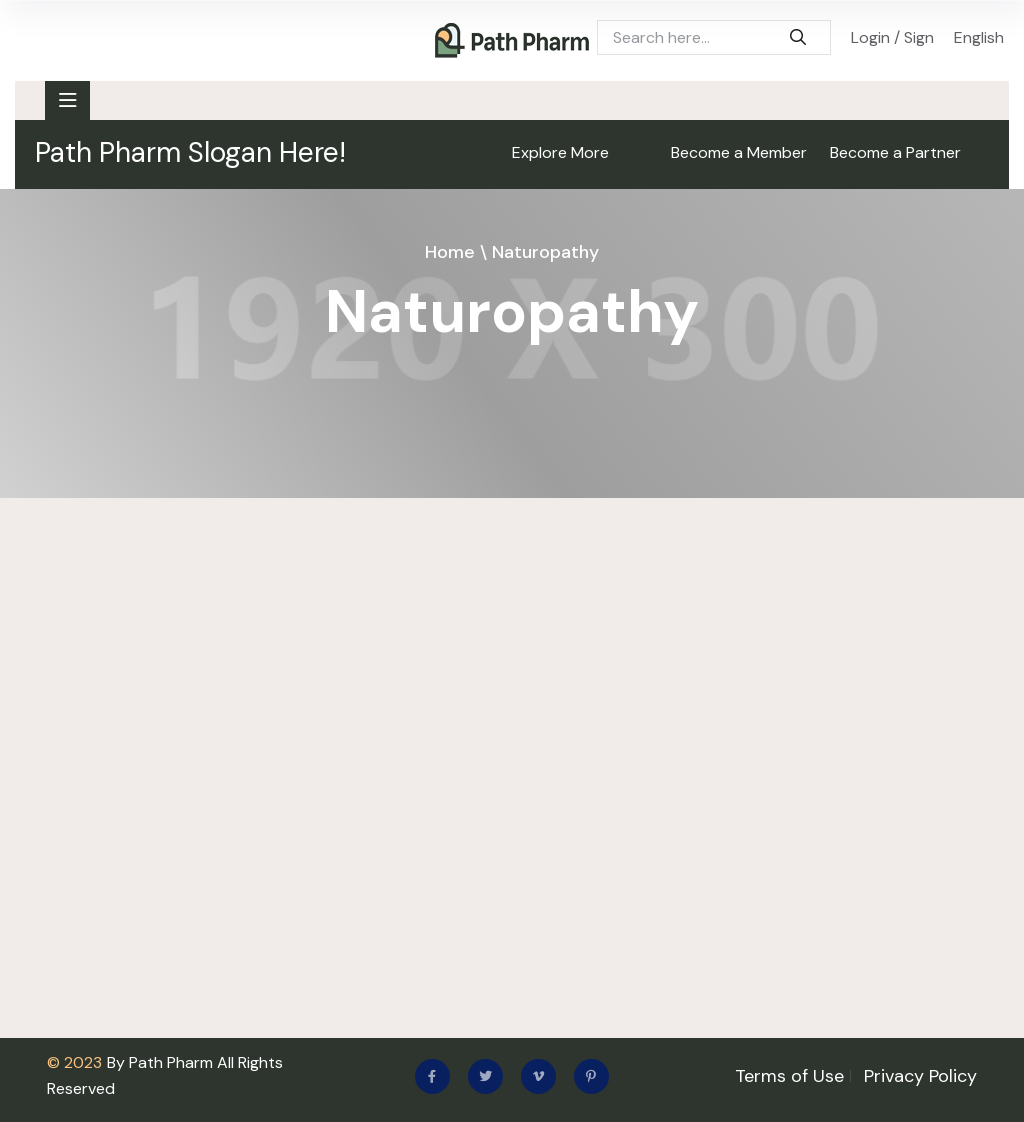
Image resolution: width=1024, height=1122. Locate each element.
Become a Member (739, 152)
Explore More (560, 152)
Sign (919, 37)
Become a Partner (895, 152)
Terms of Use (789, 1076)
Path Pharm (171, 1062)
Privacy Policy (920, 1076)
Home (450, 252)
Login (870, 37)
